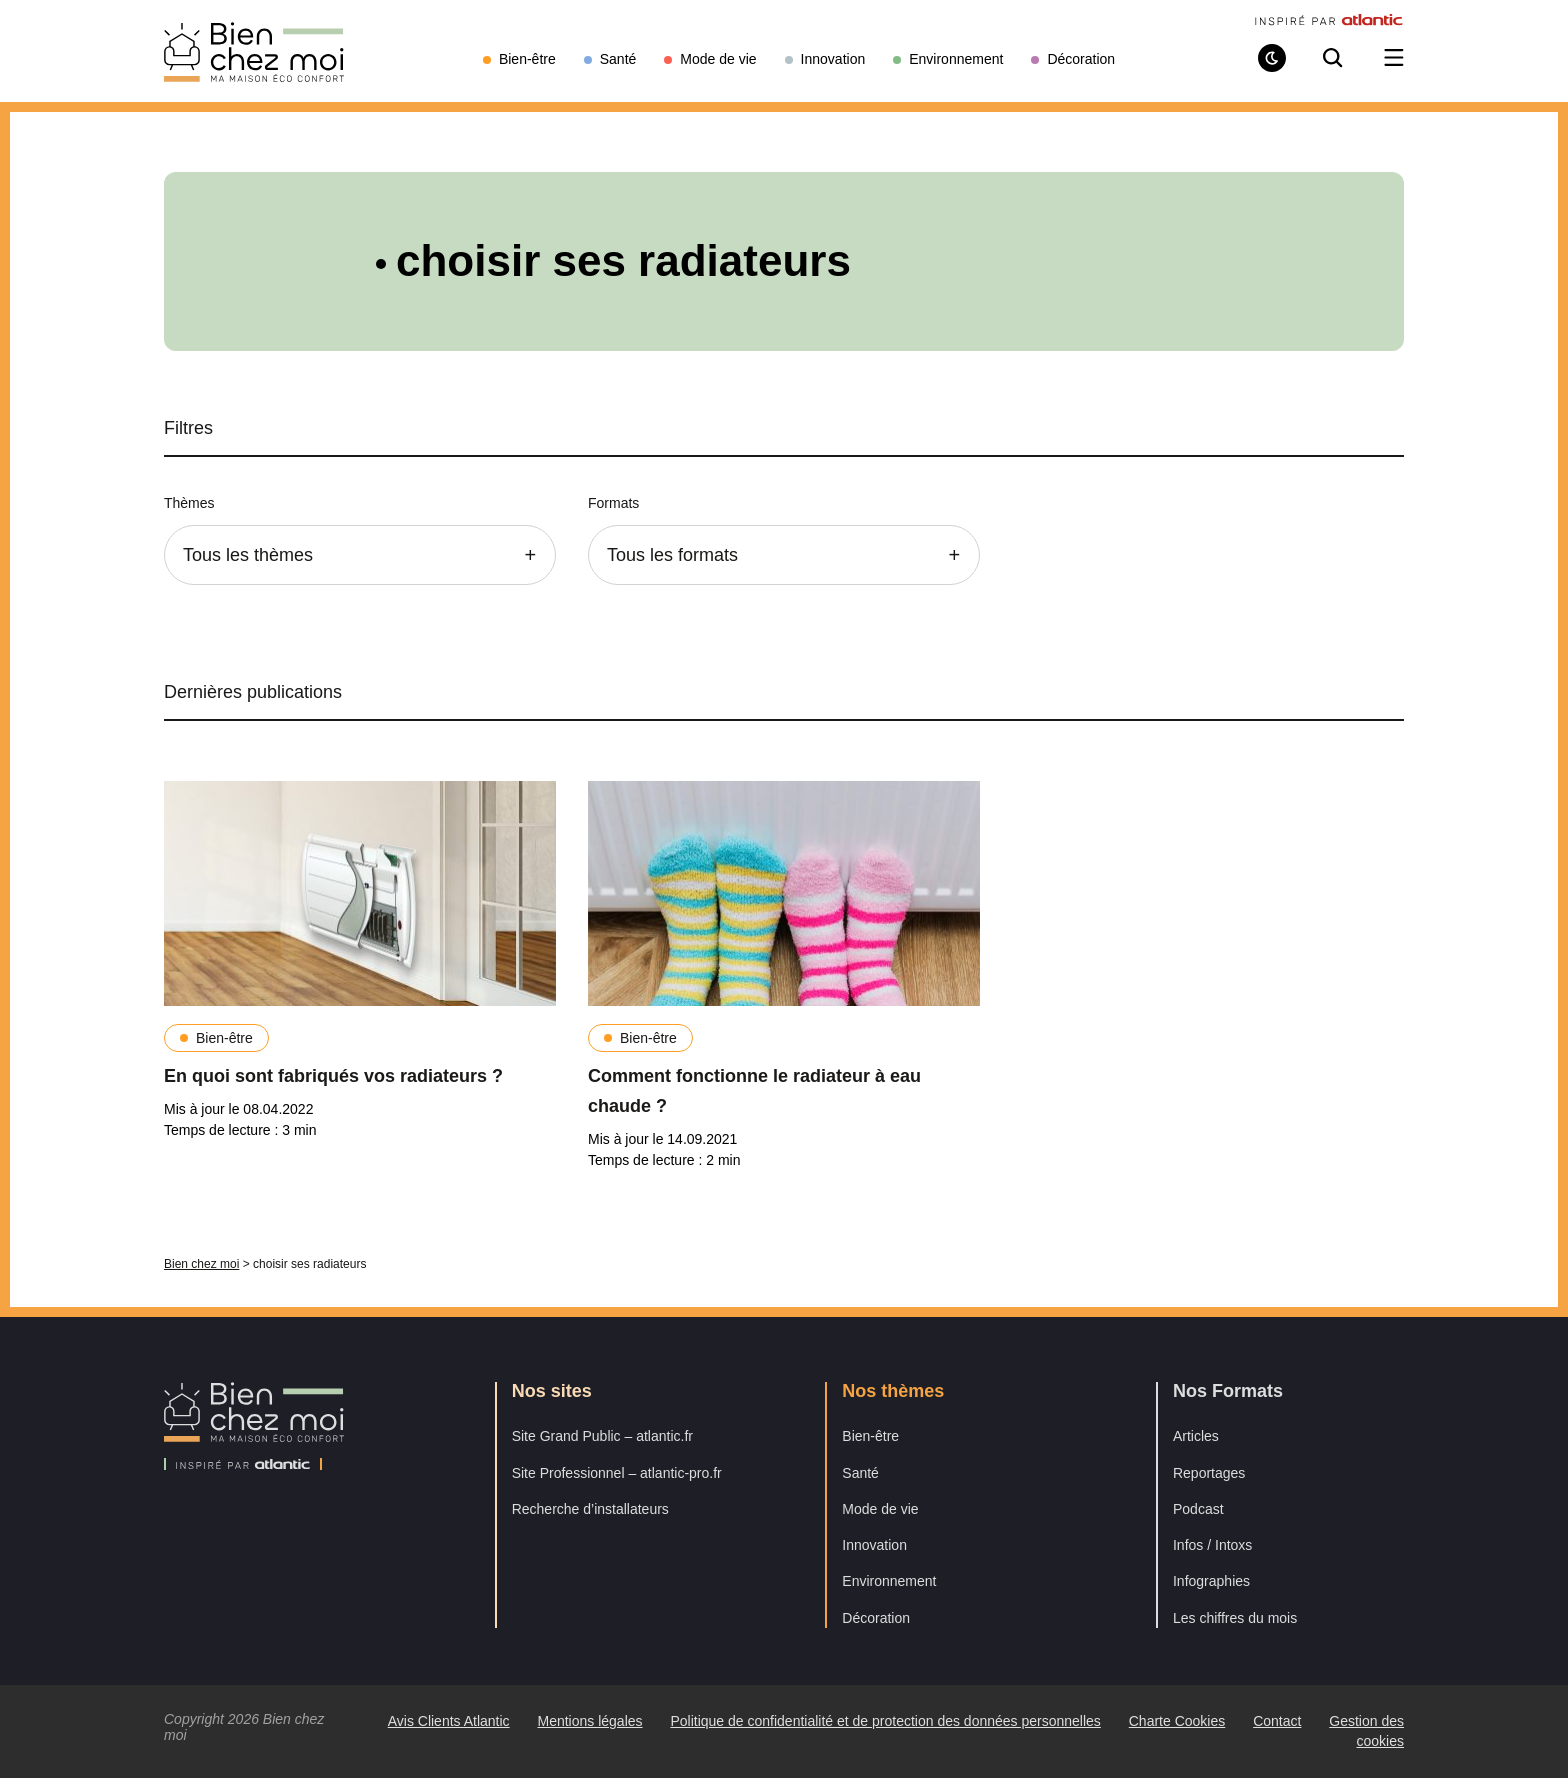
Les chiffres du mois (1235, 1618)
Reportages (1209, 1473)
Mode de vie (880, 1509)
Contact (1277, 1721)
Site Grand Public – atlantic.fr (602, 1436)
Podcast (1198, 1509)
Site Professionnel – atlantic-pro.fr (617, 1473)
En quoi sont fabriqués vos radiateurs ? (333, 1076)
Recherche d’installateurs (590, 1509)
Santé (860, 1473)
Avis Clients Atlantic (449, 1721)
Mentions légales (589, 1721)
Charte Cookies (1177, 1721)
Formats (613, 503)
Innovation (874, 1545)
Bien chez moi (201, 1264)
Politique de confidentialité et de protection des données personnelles (885, 1721)
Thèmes (189, 503)
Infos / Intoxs (1212, 1545)
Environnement (889, 1581)
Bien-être (224, 1038)
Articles (1196, 1436)
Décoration (876, 1618)
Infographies (1211, 1581)
